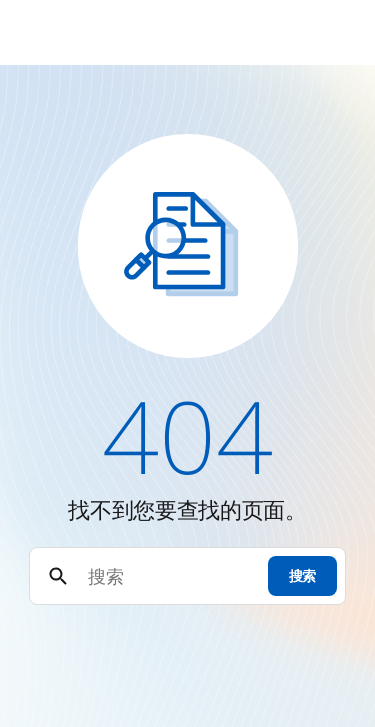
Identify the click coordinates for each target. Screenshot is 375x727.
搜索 (302, 575)
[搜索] (169, 576)
